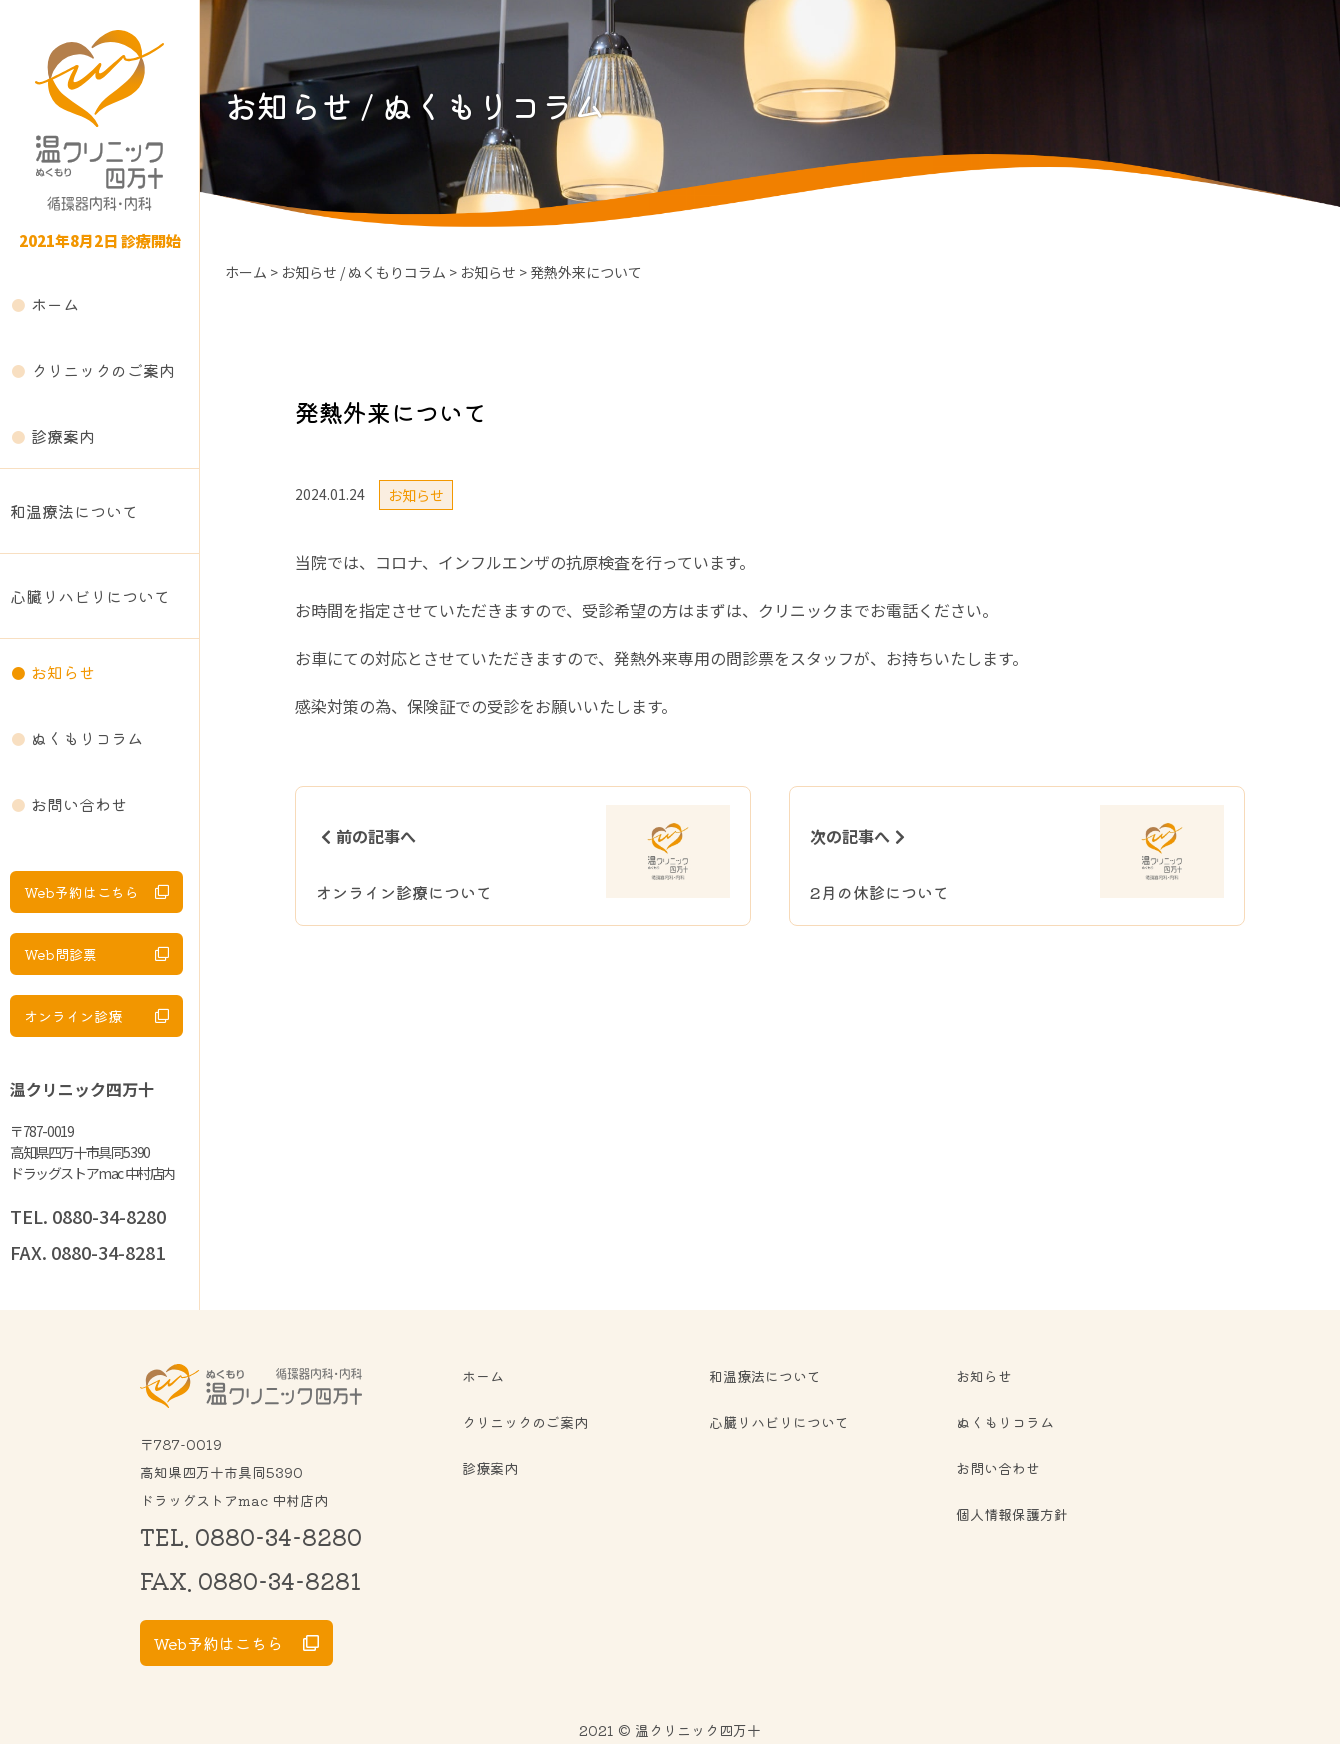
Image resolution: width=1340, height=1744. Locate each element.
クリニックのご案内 (103, 370)
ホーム (55, 304)
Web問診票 (60, 954)
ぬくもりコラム (87, 738)
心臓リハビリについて (90, 596)
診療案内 (63, 436)
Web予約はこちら (81, 892)
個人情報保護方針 (1012, 1514)
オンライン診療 (73, 1016)
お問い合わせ (79, 804)
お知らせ (63, 672)
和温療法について (74, 511)
